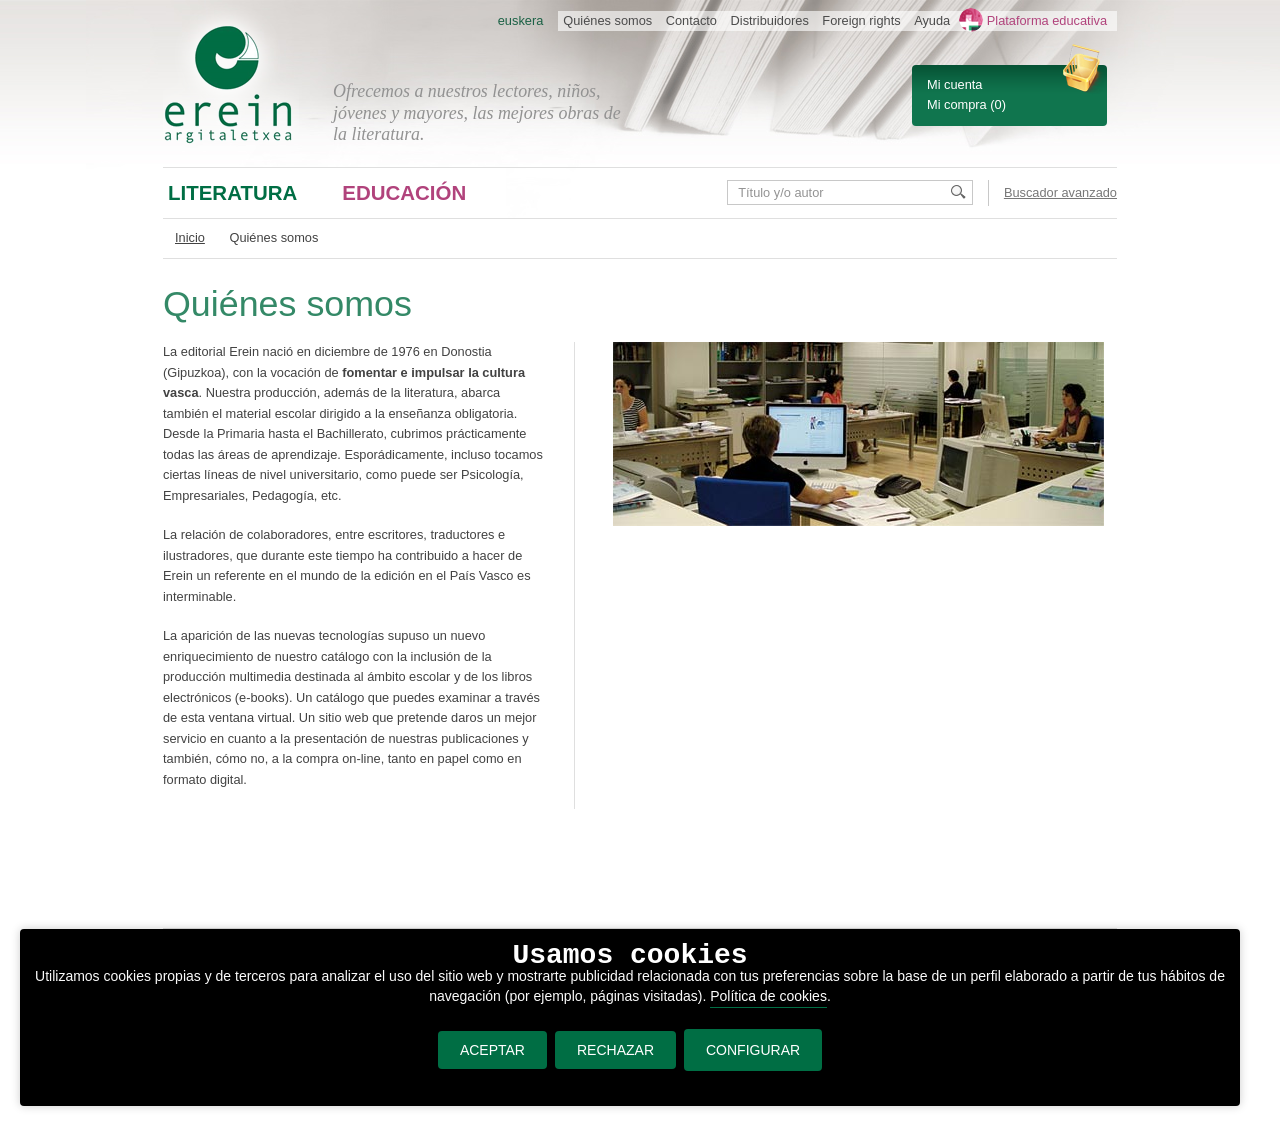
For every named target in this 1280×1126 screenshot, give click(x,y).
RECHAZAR (615, 1050)
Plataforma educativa (1047, 20)
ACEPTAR (492, 1050)
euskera (521, 20)
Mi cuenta (954, 84)
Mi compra (957, 104)
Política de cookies (768, 996)
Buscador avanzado (1060, 192)
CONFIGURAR (753, 1050)
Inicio (190, 237)
